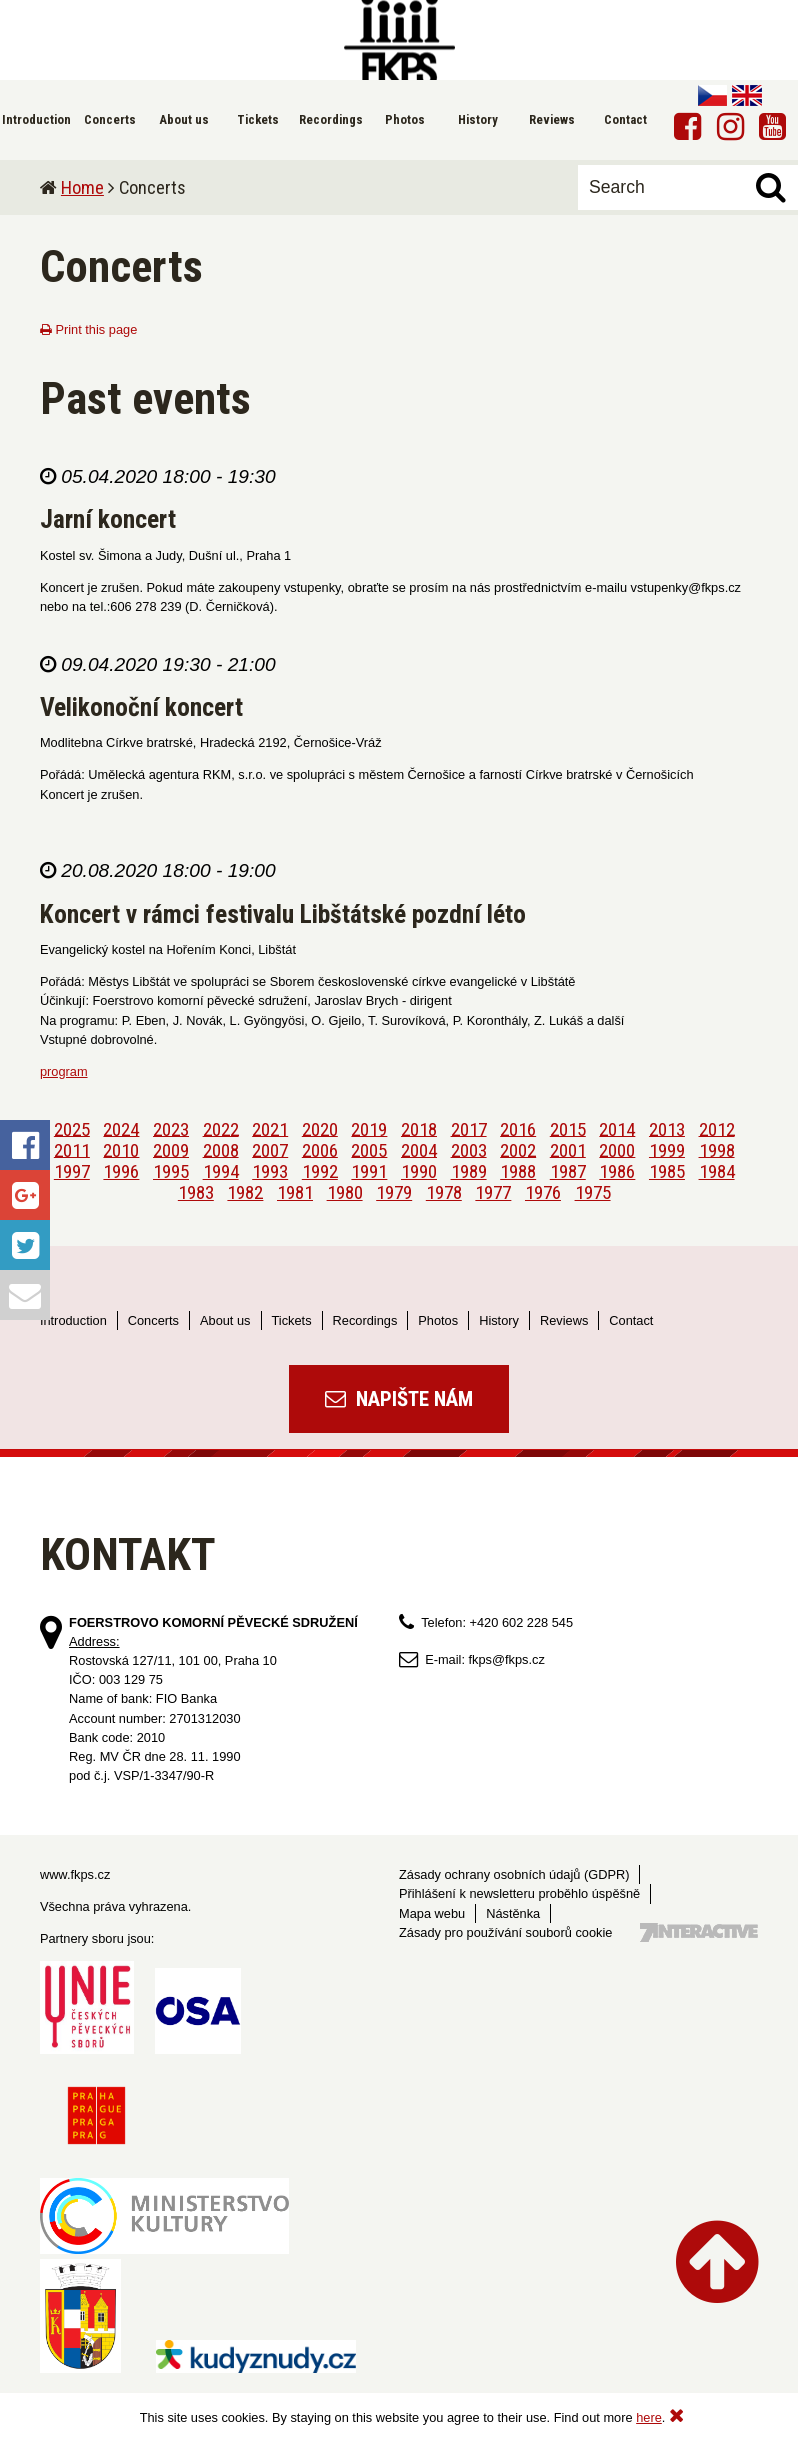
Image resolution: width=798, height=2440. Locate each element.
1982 (245, 1192)
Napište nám (399, 1399)
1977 (493, 1192)
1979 (394, 1192)
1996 (121, 1171)
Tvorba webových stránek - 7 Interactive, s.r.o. (699, 1932)
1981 (295, 1192)
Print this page (88, 329)
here (649, 2417)
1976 (543, 1192)
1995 (171, 1171)
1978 (444, 1192)
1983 (196, 1192)
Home (82, 187)
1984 (717, 1171)
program (64, 1071)
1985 (667, 1171)
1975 (593, 1192)
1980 (345, 1192)
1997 (72, 1171)
